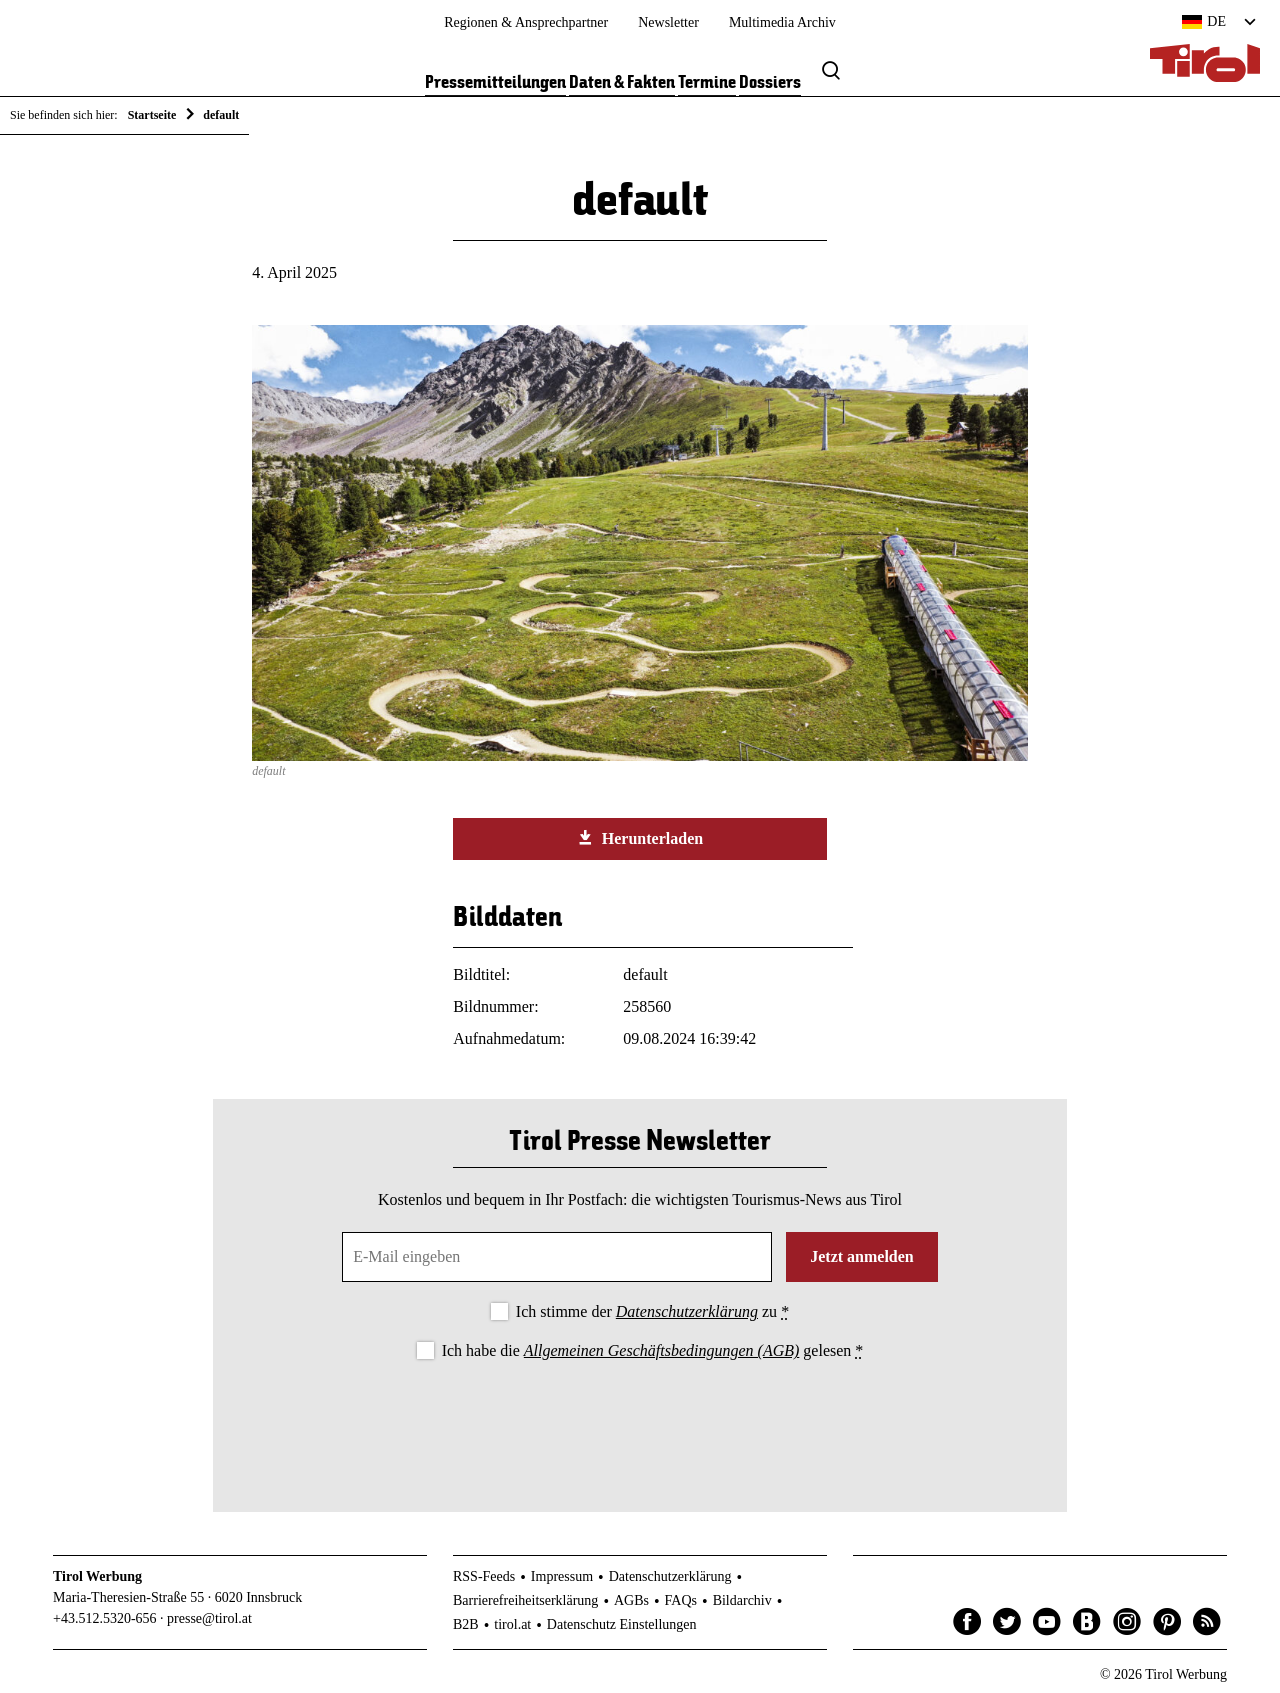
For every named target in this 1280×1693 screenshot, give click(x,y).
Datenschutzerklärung (687, 1311)
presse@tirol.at (209, 1618)
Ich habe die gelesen (653, 1350)
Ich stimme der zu (652, 1311)
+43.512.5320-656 (105, 1618)
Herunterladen (640, 838)
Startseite (152, 115)
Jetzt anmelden (862, 1256)
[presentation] (640, 1420)
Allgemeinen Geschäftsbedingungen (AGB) (661, 1350)
